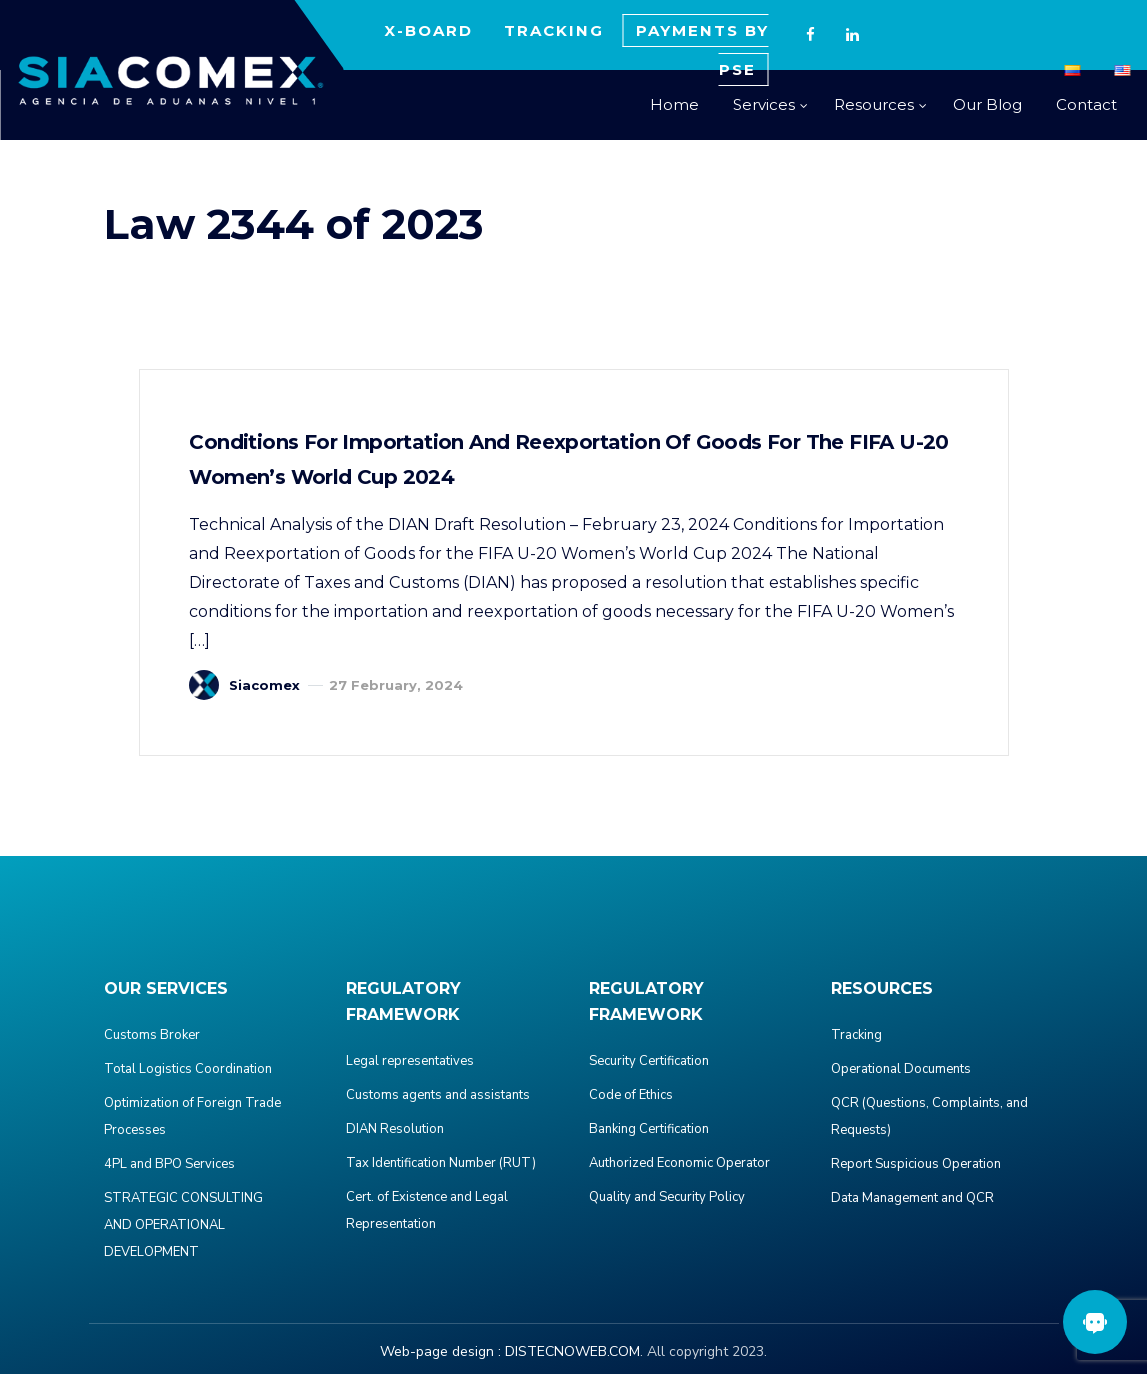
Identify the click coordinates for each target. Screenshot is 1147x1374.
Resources (874, 104)
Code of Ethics (631, 1095)
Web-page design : (440, 1351)
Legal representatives (410, 1061)
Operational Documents (901, 1069)
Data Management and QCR (912, 1198)
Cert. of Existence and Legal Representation (427, 1210)
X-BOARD (428, 30)
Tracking (856, 1035)
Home (674, 104)
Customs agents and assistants (438, 1095)
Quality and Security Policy (667, 1197)
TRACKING (554, 30)
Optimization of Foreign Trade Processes (192, 1116)
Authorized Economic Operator (679, 1163)
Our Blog (987, 104)
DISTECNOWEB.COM (572, 1351)
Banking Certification (649, 1129)
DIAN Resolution (395, 1129)
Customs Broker (152, 1035)
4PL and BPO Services (169, 1164)
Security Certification (649, 1061)
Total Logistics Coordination (188, 1069)
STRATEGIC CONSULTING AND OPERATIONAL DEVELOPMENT (183, 1225)
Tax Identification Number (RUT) (441, 1163)
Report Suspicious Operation (916, 1164)
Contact (1086, 104)
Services (764, 104)
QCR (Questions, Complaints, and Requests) (929, 1116)
